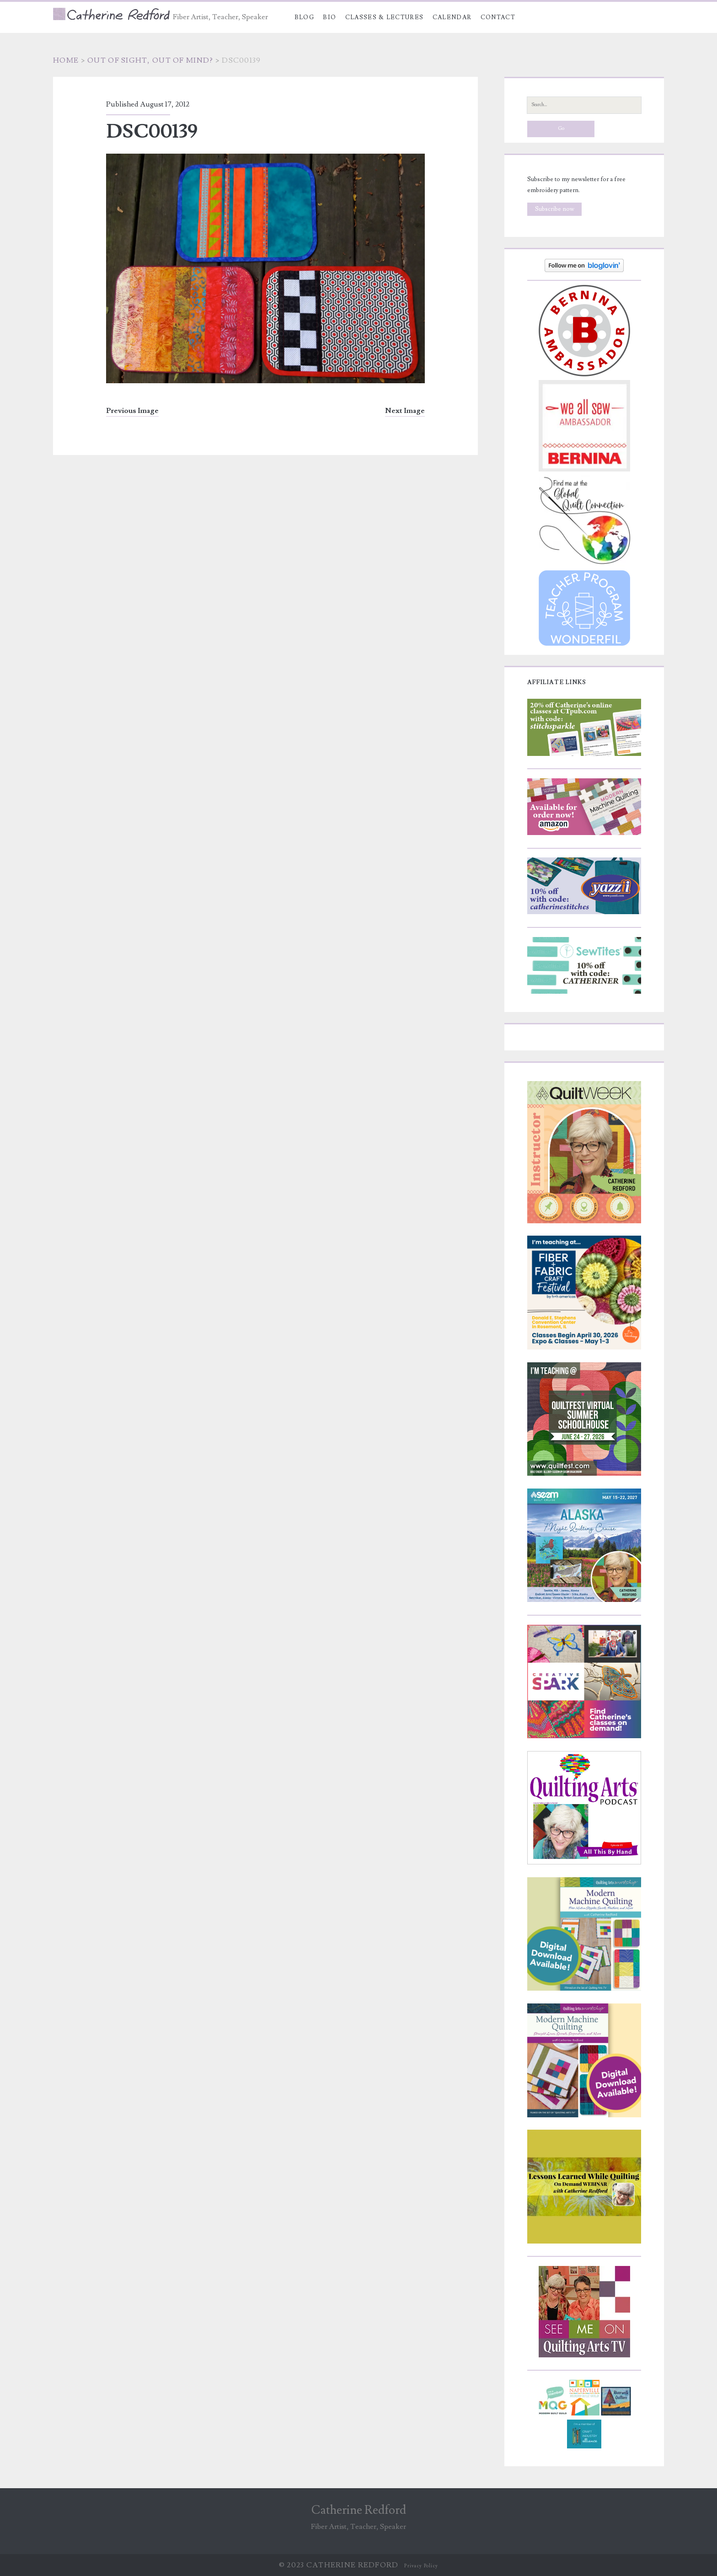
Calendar (452, 17)
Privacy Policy (421, 2566)
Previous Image (132, 410)
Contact (498, 17)
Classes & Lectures (384, 17)
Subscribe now (554, 209)
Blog (304, 17)
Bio (329, 17)
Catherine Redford (358, 2510)
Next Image (405, 410)
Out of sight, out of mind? (150, 60)
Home (66, 60)
